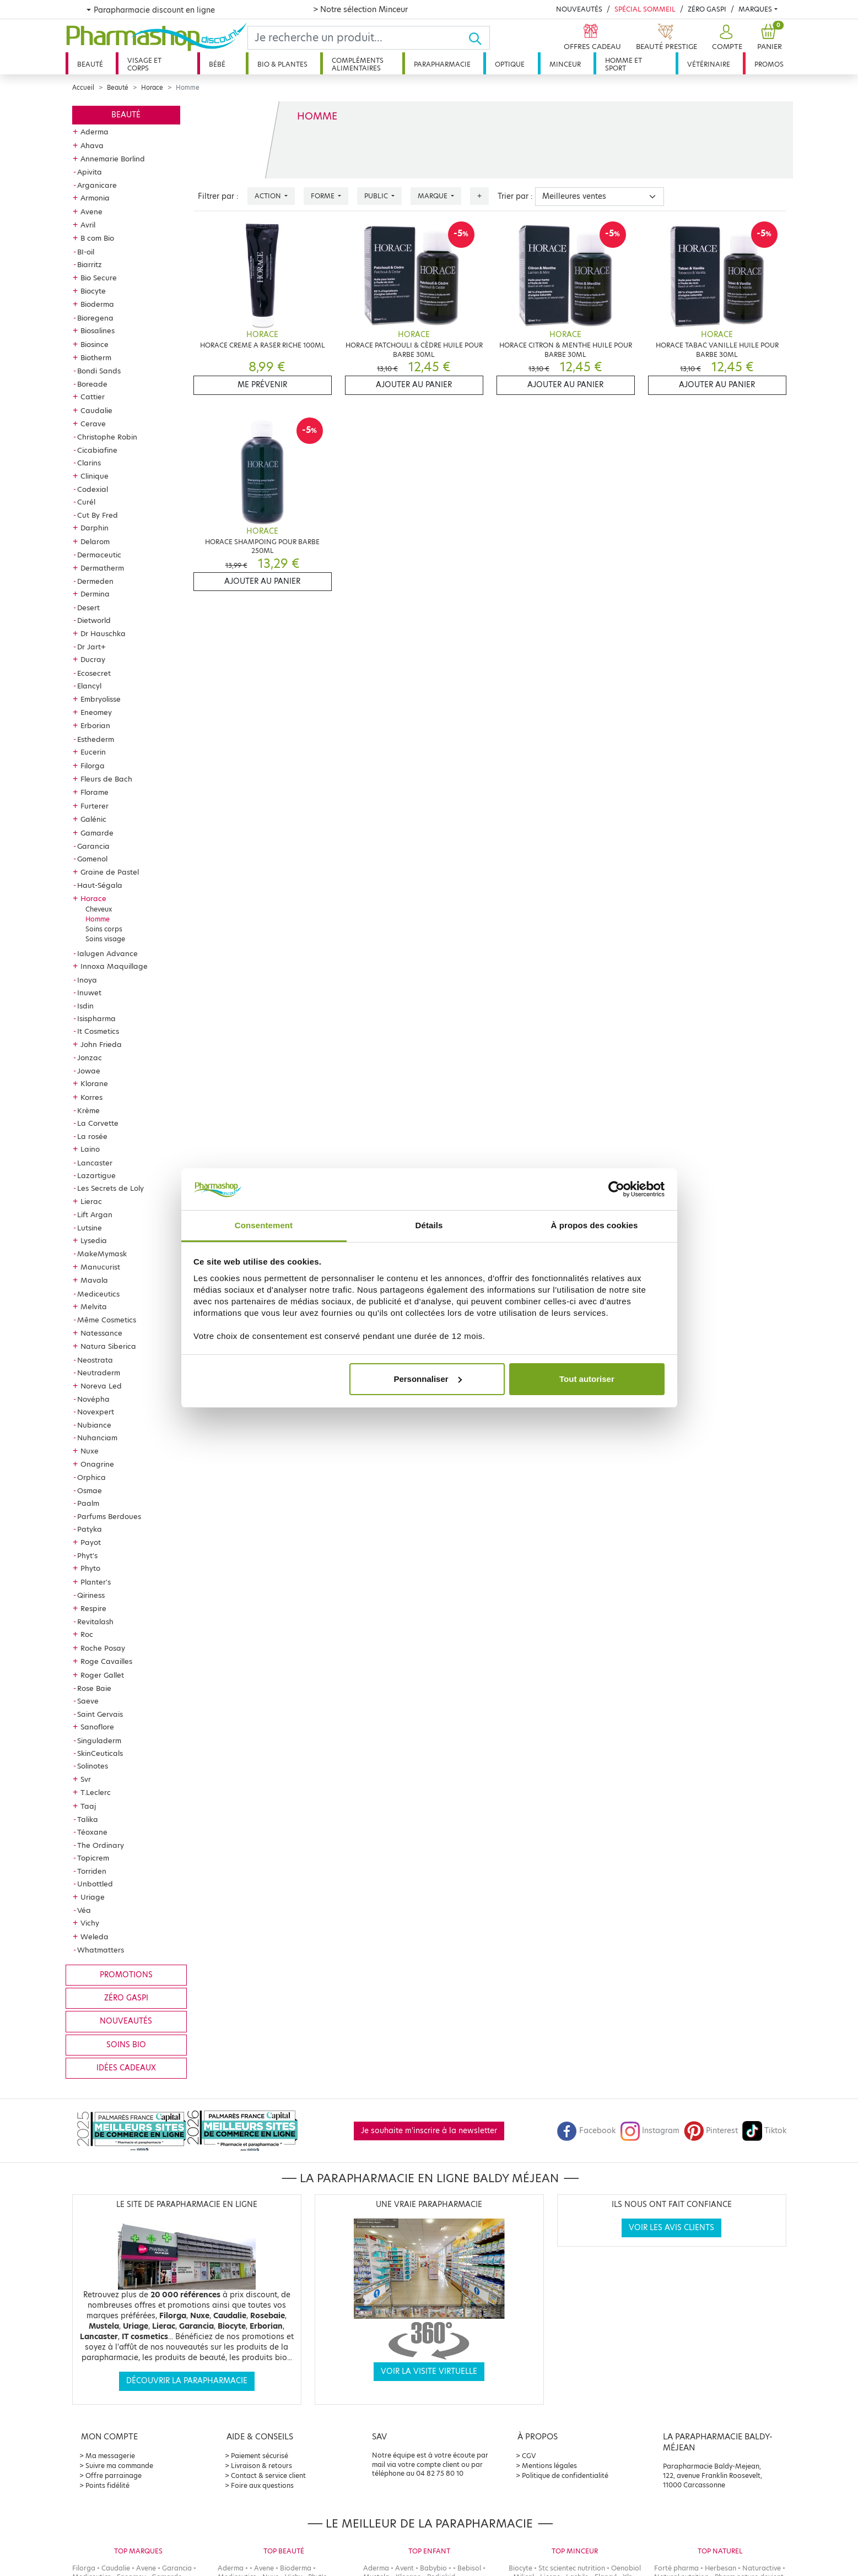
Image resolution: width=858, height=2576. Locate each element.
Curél (86, 502)
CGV (529, 2455)
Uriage (92, 1897)
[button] (725, 38)
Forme (323, 195)
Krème (88, 1110)
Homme (97, 919)
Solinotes (92, 1766)
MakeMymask (102, 1254)
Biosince (94, 344)
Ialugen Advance (107, 953)
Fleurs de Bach (106, 779)
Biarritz (89, 264)
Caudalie (96, 410)
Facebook (586, 2130)
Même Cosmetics (106, 1320)
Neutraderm (98, 1373)
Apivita (89, 172)
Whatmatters (100, 1950)
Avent (404, 2568)
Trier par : (515, 196)
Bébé (217, 64)
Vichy (89, 1923)
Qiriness (91, 1595)
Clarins (89, 463)
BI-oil (85, 252)
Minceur (565, 64)
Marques (755, 9)
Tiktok (764, 2130)
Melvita (93, 1306)
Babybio (433, 2568)
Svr (85, 1779)
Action (269, 195)
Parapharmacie (442, 64)
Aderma (94, 132)
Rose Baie (94, 1688)
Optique (510, 64)
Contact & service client (268, 2475)
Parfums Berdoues (109, 1516)
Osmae (89, 1490)
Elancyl (89, 686)
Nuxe (89, 1451)
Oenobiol (626, 2568)
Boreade (92, 384)
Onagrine (97, 1464)
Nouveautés (579, 9)
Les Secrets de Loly (110, 1188)
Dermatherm (102, 568)
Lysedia (93, 1240)
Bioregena (95, 318)
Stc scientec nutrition (571, 2568)
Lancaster (94, 1163)
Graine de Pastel (109, 872)
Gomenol (92, 859)
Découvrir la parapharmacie (186, 2381)
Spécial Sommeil (645, 9)
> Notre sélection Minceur (360, 9)
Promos (769, 64)
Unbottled (95, 1884)
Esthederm (95, 739)
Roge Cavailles (106, 1661)
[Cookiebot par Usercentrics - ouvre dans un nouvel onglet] (616, 1189)
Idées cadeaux (126, 2068)
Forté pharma (676, 2568)
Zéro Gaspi (707, 9)
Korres (91, 1097)
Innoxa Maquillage (114, 966)
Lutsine (89, 1228)
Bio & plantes (282, 64)
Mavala (94, 1280)
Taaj (88, 1806)
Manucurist (100, 1267)
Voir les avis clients (671, 2227)
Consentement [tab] (264, 1225)
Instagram (649, 2130)
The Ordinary (100, 1845)
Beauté (90, 64)
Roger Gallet (102, 1675)
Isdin (85, 1006)
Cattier (92, 397)
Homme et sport (623, 64)
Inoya (87, 980)
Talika (87, 1819)
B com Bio (97, 238)
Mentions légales (549, 2465)
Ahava (92, 145)
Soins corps (103, 929)
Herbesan (720, 2568)
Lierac (91, 1201)
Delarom (95, 541)
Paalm (88, 1503)
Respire (93, 1608)
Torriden (91, 1871)
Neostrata (95, 1360)
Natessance (101, 1333)
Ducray (92, 659)
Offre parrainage (113, 2475)
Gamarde (97, 833)
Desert (88, 607)
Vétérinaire (708, 64)
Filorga (92, 766)
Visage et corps (144, 64)
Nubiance (94, 1425)
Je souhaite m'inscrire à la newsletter (429, 2130)
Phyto (90, 1568)
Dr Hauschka (103, 633)
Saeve (88, 1701)
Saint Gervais (100, 1714)
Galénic (93, 819)
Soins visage (105, 938)
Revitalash (95, 1621)
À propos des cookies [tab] (594, 1225)
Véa (84, 1910)
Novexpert (95, 1412)
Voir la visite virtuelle (429, 2371)
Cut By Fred (97, 515)
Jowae (88, 1071)
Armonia (95, 198)
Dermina (95, 594)
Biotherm (95, 357)
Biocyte (93, 291)
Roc (86, 1634)
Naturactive (761, 2568)
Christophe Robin (107, 437)
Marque (433, 195)
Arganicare (97, 185)
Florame (94, 792)
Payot (90, 1542)
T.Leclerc (95, 1792)
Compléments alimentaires (358, 64)
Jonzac (89, 1057)
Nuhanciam (97, 1437)
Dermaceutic (99, 555)
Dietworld (94, 620)
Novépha (93, 1399)
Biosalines (97, 330)
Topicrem (93, 1858)
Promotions (126, 1975)
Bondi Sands (99, 371)
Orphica (91, 1477)
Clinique (94, 476)
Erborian (95, 725)
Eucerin (93, 752)
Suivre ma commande (119, 2465)
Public (377, 195)
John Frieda (101, 1044)
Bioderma (97, 304)
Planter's (95, 1582)
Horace (152, 87)
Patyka (89, 1529)
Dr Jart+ (91, 647)
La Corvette (97, 1123)
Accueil (83, 87)
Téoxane (92, 1832)
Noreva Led (101, 1386)
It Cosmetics (98, 1031)
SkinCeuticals (100, 1753)
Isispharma (96, 1018)
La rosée (92, 1136)
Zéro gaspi (126, 1998)
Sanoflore (97, 1727)
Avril (87, 225)
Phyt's (87, 1555)
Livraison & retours (261, 2465)
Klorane (94, 1083)
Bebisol (469, 2568)
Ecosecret (94, 673)
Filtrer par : (218, 196)
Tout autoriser (586, 1379)
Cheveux (98, 909)
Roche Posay (102, 1648)
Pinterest (711, 2130)
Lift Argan (94, 1214)
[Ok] (478, 38)
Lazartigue (96, 1175)
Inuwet (89, 992)
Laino (90, 1149)
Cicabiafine (97, 450)
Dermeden (95, 581)
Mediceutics (98, 1294)
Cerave (93, 424)
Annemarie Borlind (112, 159)
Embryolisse (100, 699)
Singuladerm (99, 1740)
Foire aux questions (262, 2485)
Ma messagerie (110, 2455)
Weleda (94, 1937)
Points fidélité (107, 2485)
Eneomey (96, 712)
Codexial (92, 489)
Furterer (94, 806)
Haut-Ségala (99, 885)
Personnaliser (427, 1379)
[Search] (358, 38)
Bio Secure (98, 278)
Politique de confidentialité (565, 2475)
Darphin (94, 528)
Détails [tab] (429, 1225)
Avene (91, 211)
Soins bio (126, 2045)
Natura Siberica (108, 1346)
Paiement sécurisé (259, 2455)
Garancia (93, 846)
